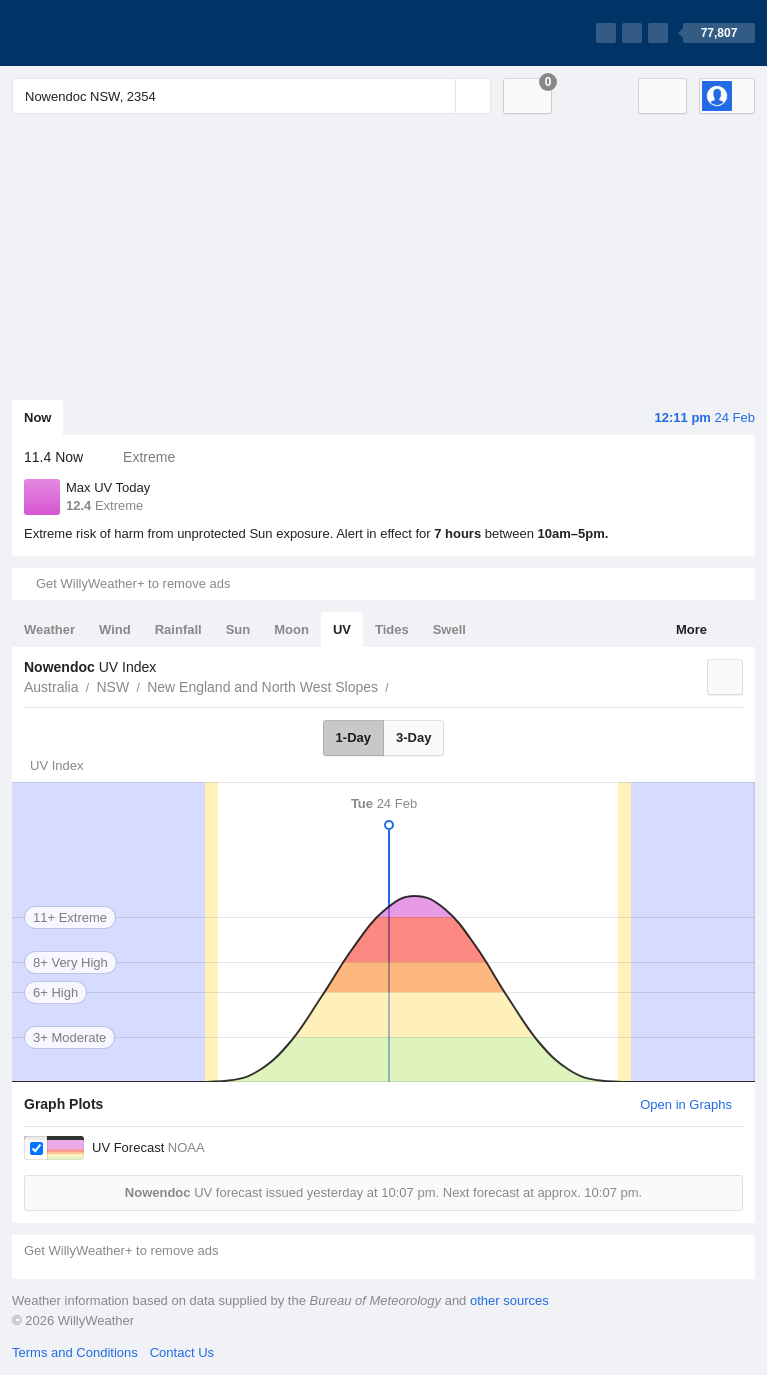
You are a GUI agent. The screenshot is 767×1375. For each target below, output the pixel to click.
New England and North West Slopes (262, 687)
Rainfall (178, 629)
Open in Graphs (686, 1104)
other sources (509, 1300)
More (691, 629)
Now (37, 417)
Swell (449, 629)
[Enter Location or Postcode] (251, 96)
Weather (49, 629)
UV (342, 629)
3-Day (413, 737)
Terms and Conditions (75, 1352)
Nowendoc (400, 685)
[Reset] (438, 96)
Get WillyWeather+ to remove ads (133, 583)
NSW (112, 687)
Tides (392, 629)
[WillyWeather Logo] (106, 33)
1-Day (353, 737)
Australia (51, 687)
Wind (115, 629)
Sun (238, 629)
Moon (291, 629)
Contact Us (182, 1352)
